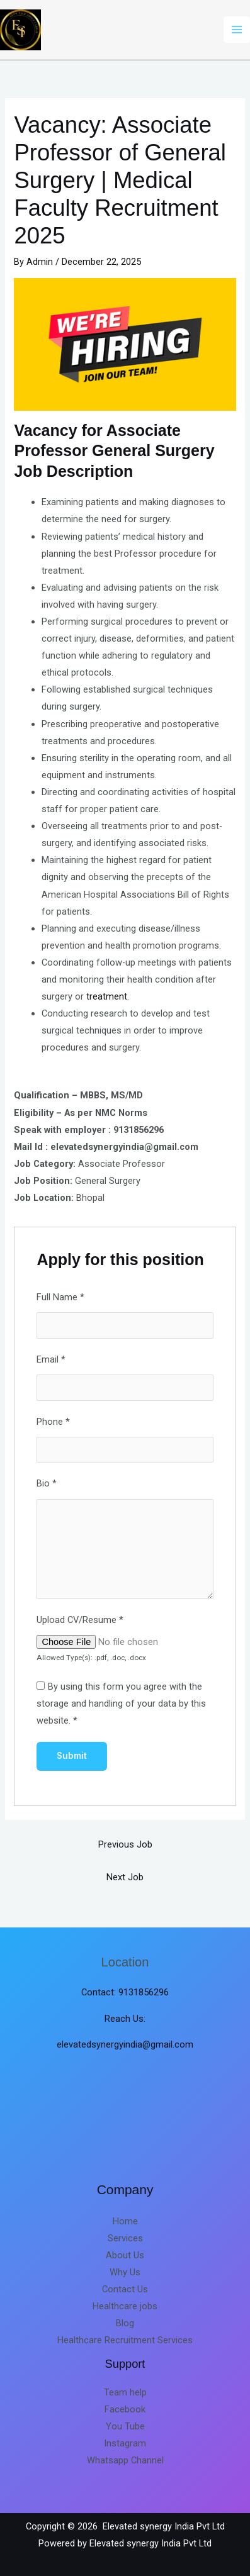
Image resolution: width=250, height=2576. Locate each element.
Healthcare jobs (125, 2306)
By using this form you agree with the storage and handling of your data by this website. (121, 1703)
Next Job (125, 1877)
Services (125, 2238)
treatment (106, 996)
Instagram (125, 2443)
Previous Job (125, 1844)
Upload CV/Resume (80, 1619)
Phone (53, 1421)
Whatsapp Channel (125, 2460)
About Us (125, 2255)
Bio (47, 1483)
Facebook (125, 2409)
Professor (51, 450)
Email (51, 1359)
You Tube (125, 2426)
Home (125, 2221)
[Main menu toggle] (237, 29)
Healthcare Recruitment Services (125, 2340)
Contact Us (125, 2289)
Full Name (60, 1297)
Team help (125, 2392)
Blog (125, 2323)
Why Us (125, 2272)
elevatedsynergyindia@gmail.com (125, 2044)
